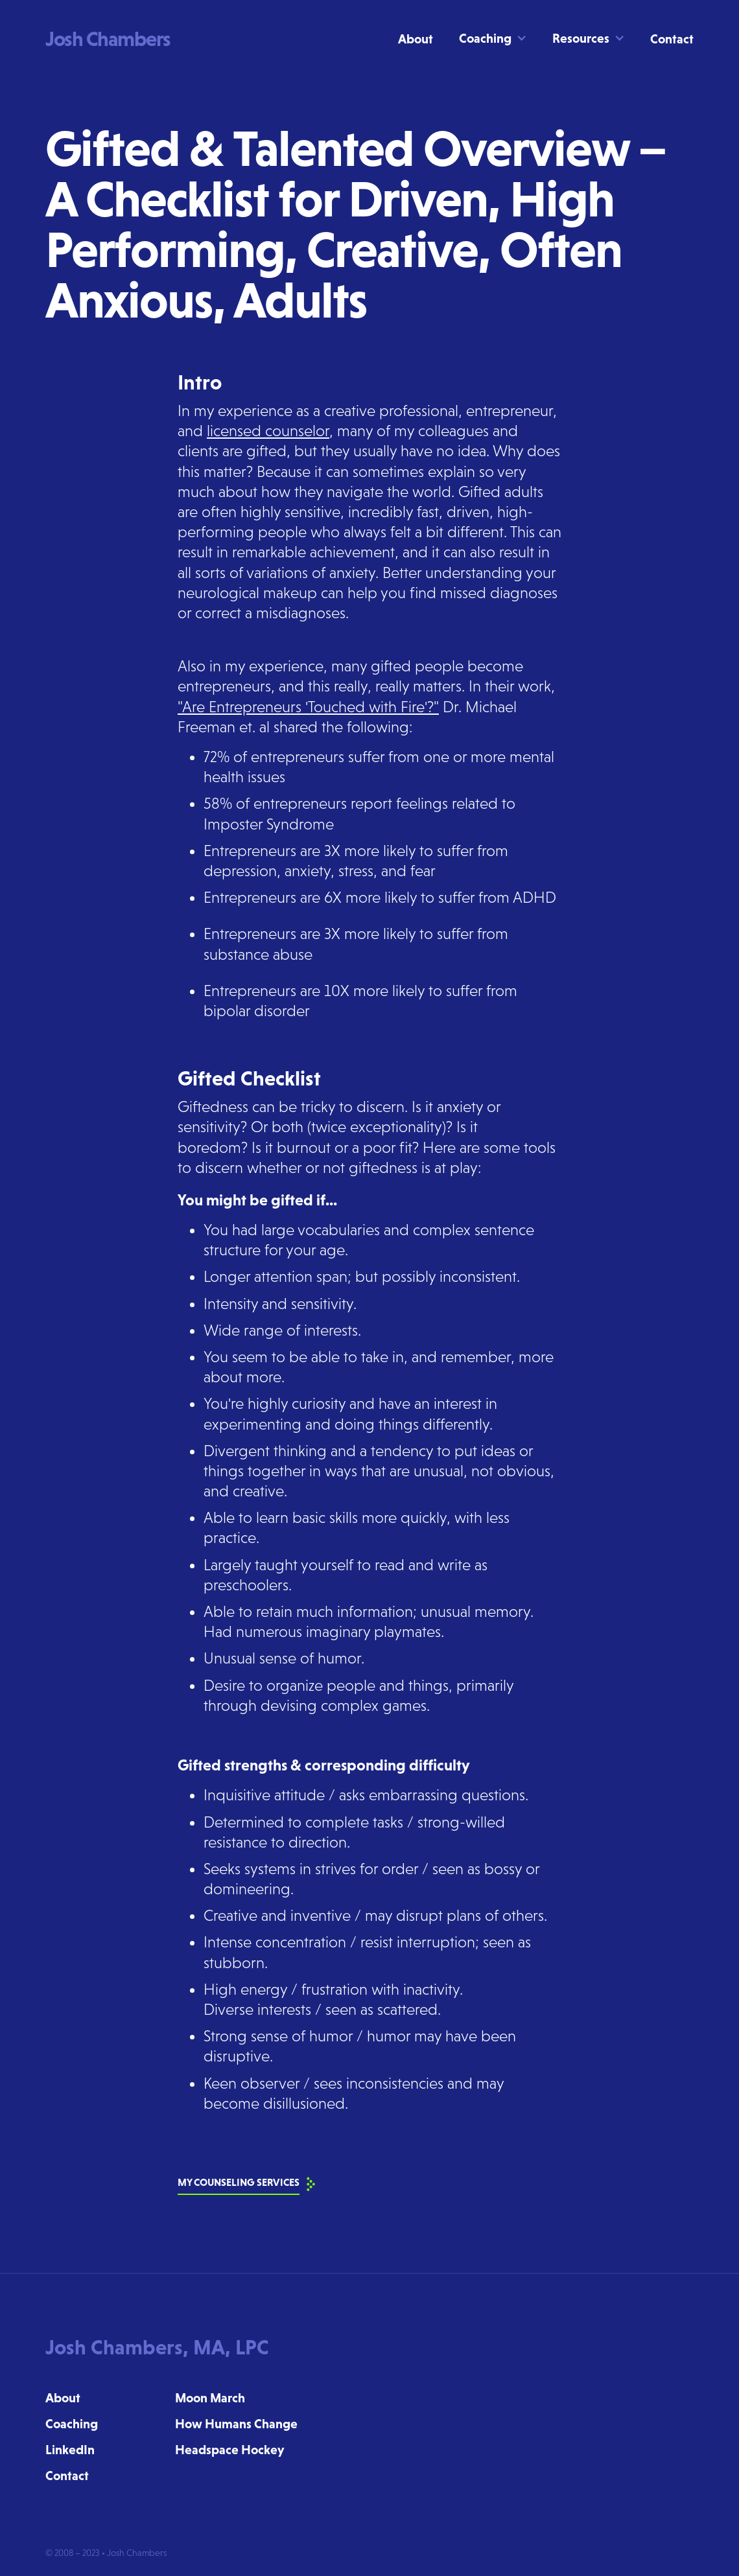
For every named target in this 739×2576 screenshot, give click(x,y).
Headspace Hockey (229, 2450)
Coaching (71, 2424)
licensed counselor (268, 430)
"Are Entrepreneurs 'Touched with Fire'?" (308, 706)
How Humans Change (236, 2424)
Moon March (210, 2398)
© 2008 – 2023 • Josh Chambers (106, 2552)
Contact (672, 39)
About (415, 39)
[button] (484, 37)
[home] (107, 39)
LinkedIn (70, 2450)
